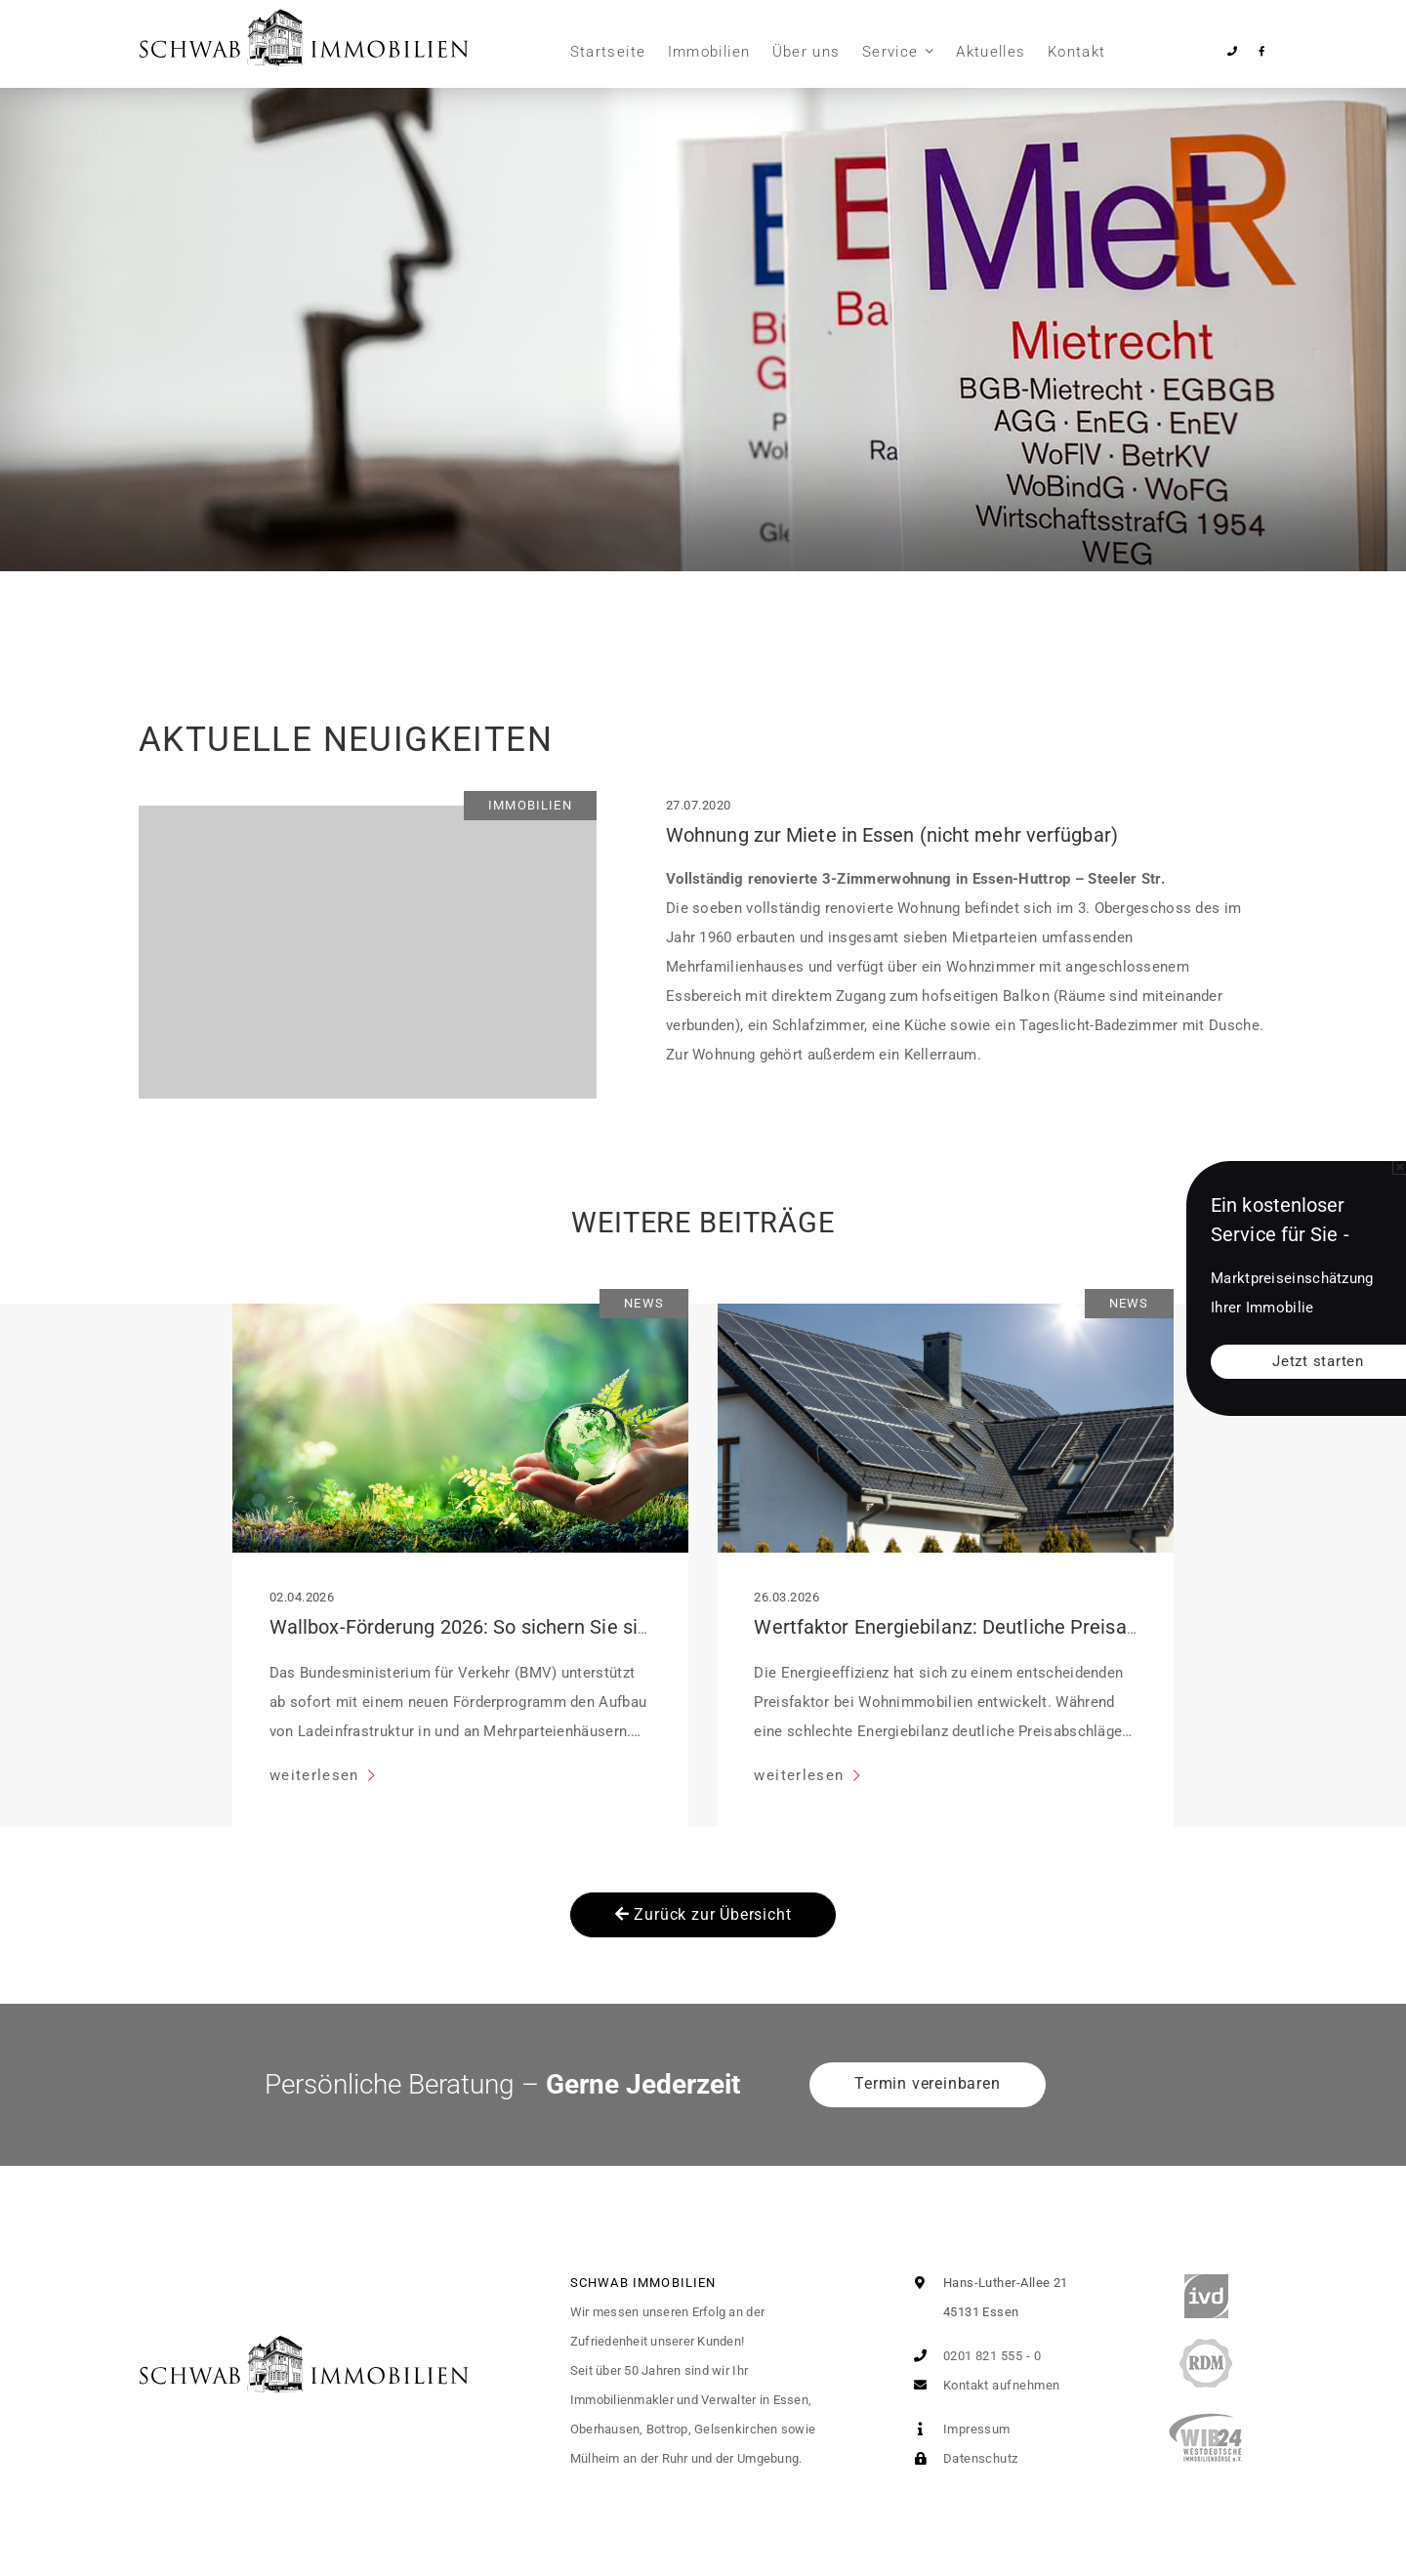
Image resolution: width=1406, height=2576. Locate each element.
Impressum (958, 2429)
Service (890, 52)
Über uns (806, 52)
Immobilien (709, 52)
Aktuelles (990, 52)
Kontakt (1076, 52)
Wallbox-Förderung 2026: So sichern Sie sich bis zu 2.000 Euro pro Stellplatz (601, 1627)
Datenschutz (961, 2458)
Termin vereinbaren (927, 2083)
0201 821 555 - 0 (973, 2355)
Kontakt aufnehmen (982, 2385)
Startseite (608, 52)
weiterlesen (316, 1775)
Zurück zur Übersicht (703, 1914)
